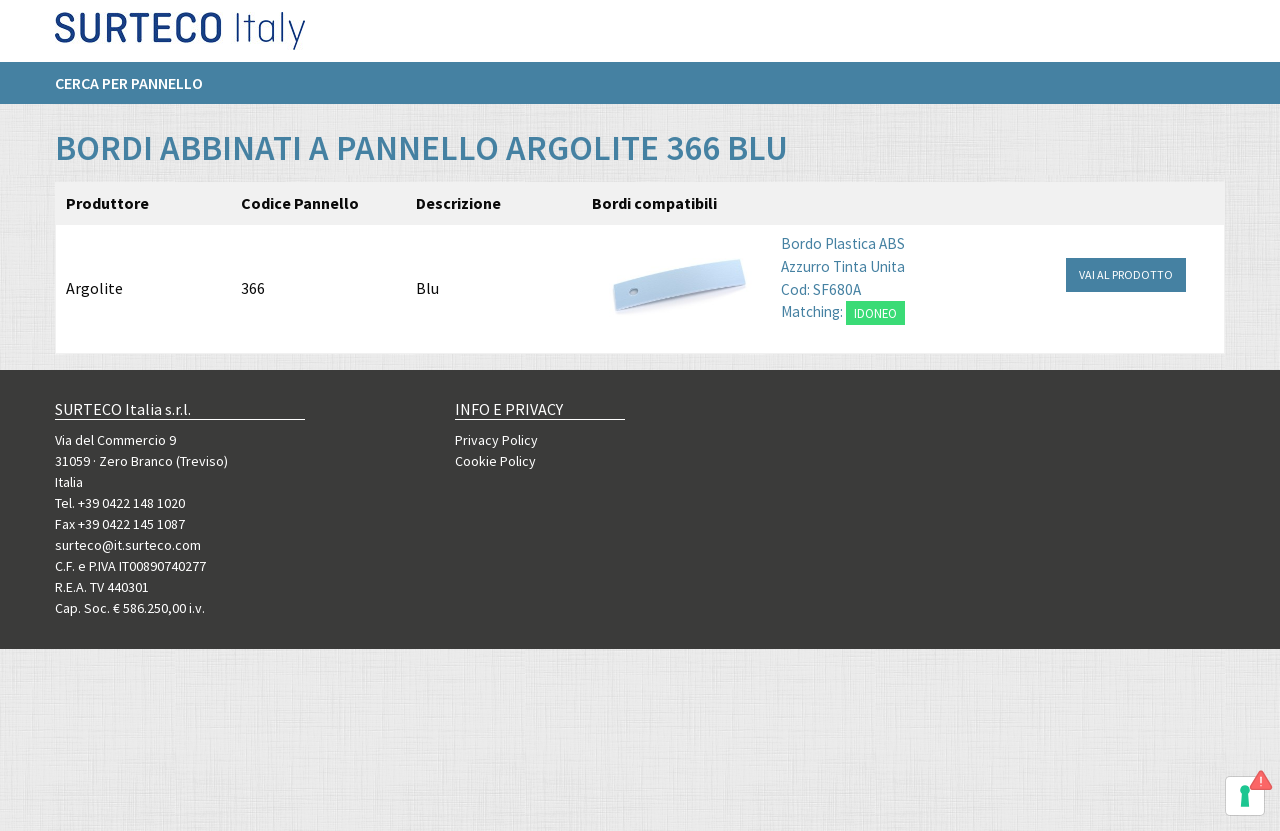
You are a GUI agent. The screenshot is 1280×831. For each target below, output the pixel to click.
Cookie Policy (495, 461)
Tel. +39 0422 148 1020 (120, 503)
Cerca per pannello (129, 91)
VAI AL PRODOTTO (1126, 274)
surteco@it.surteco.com (128, 545)
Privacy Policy (496, 440)
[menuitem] (139, 91)
